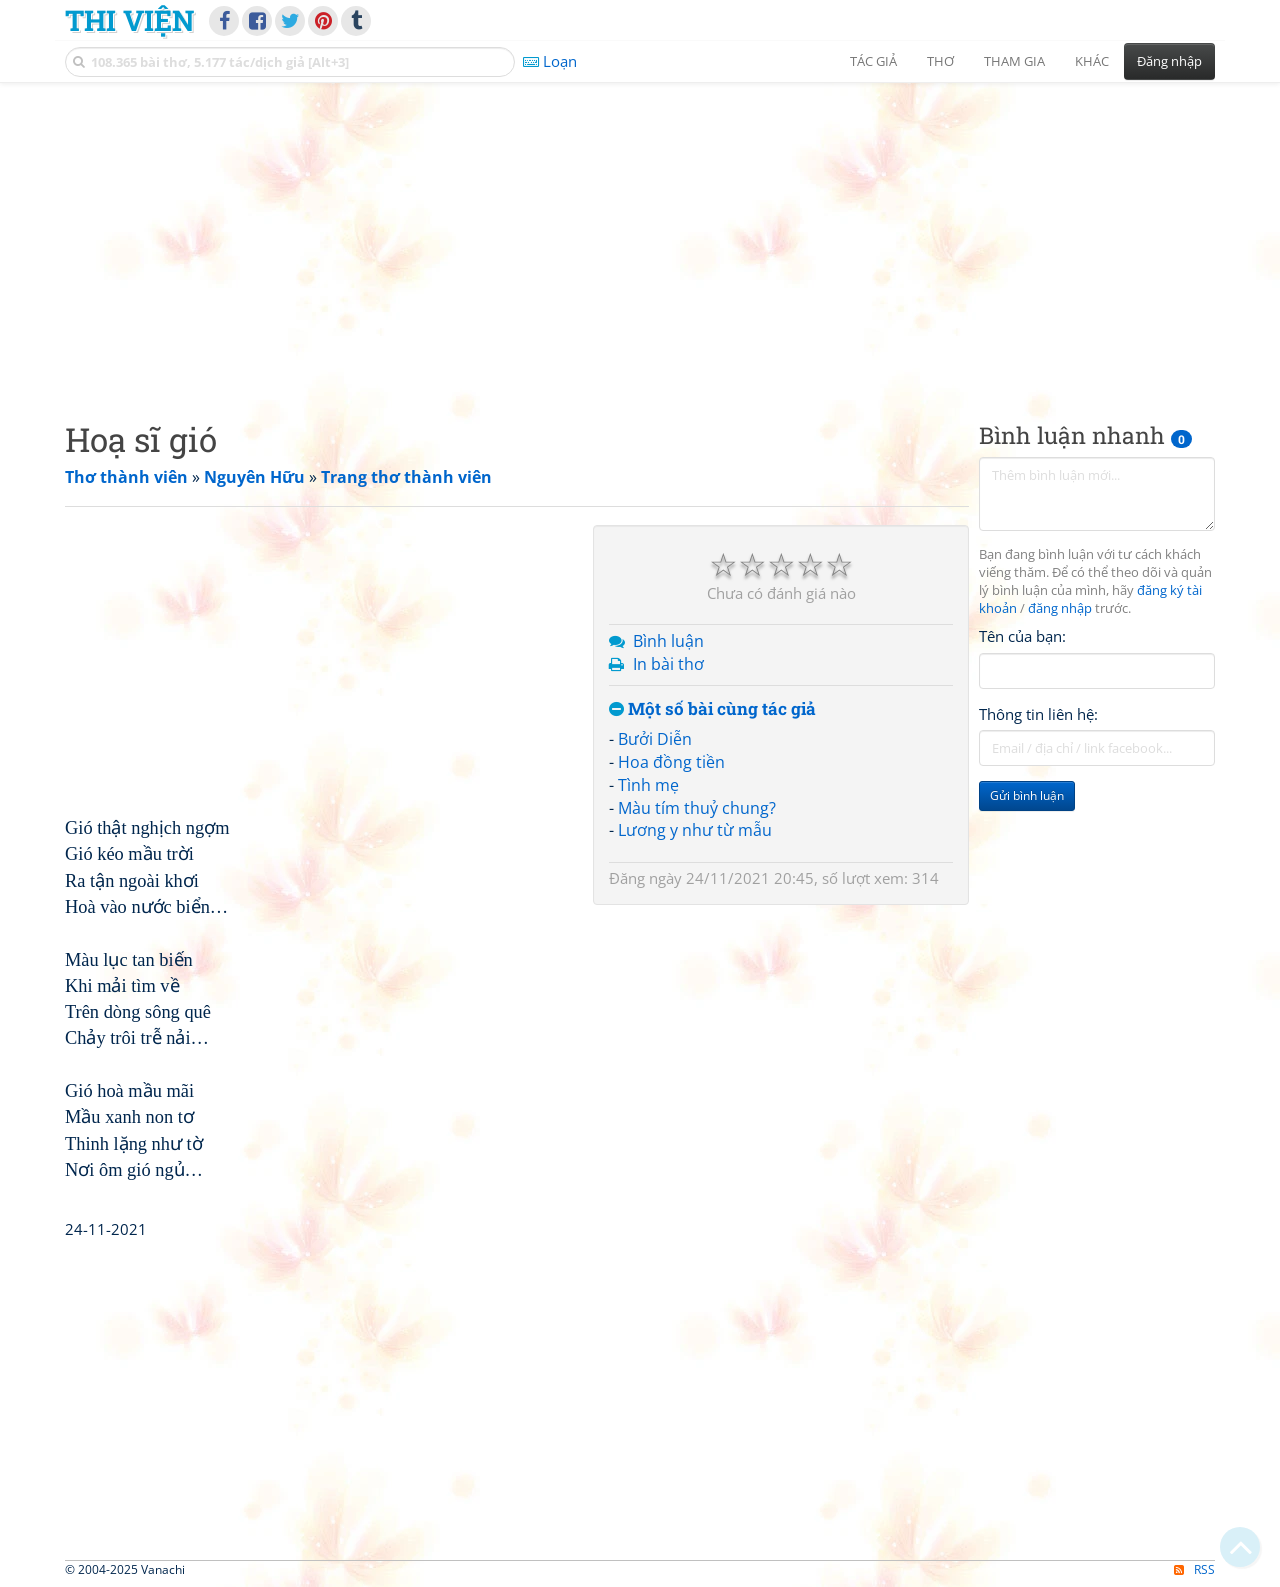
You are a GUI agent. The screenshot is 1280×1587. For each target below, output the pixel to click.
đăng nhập (1060, 608)
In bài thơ (668, 664)
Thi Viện (129, 20)
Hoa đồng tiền (671, 762)
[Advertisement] (640, 235)
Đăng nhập (1169, 61)
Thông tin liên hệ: (1038, 714)
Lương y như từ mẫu (695, 830)
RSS (1194, 1569)
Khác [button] (1092, 61)
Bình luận (668, 641)
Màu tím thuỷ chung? (697, 808)
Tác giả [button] (873, 61)
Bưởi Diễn (655, 739)
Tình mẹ (648, 785)
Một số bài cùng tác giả (712, 709)
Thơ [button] (940, 61)
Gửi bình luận (1027, 795)
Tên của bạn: (1022, 636)
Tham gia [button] (1014, 61)
